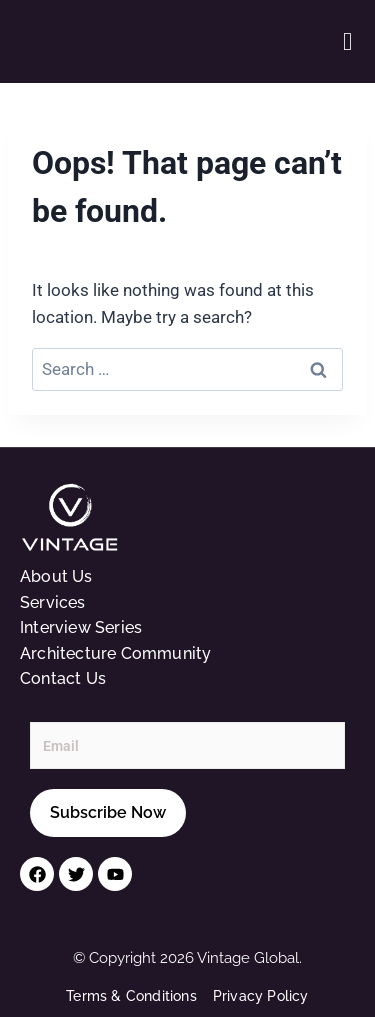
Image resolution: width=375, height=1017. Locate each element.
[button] (347, 41)
